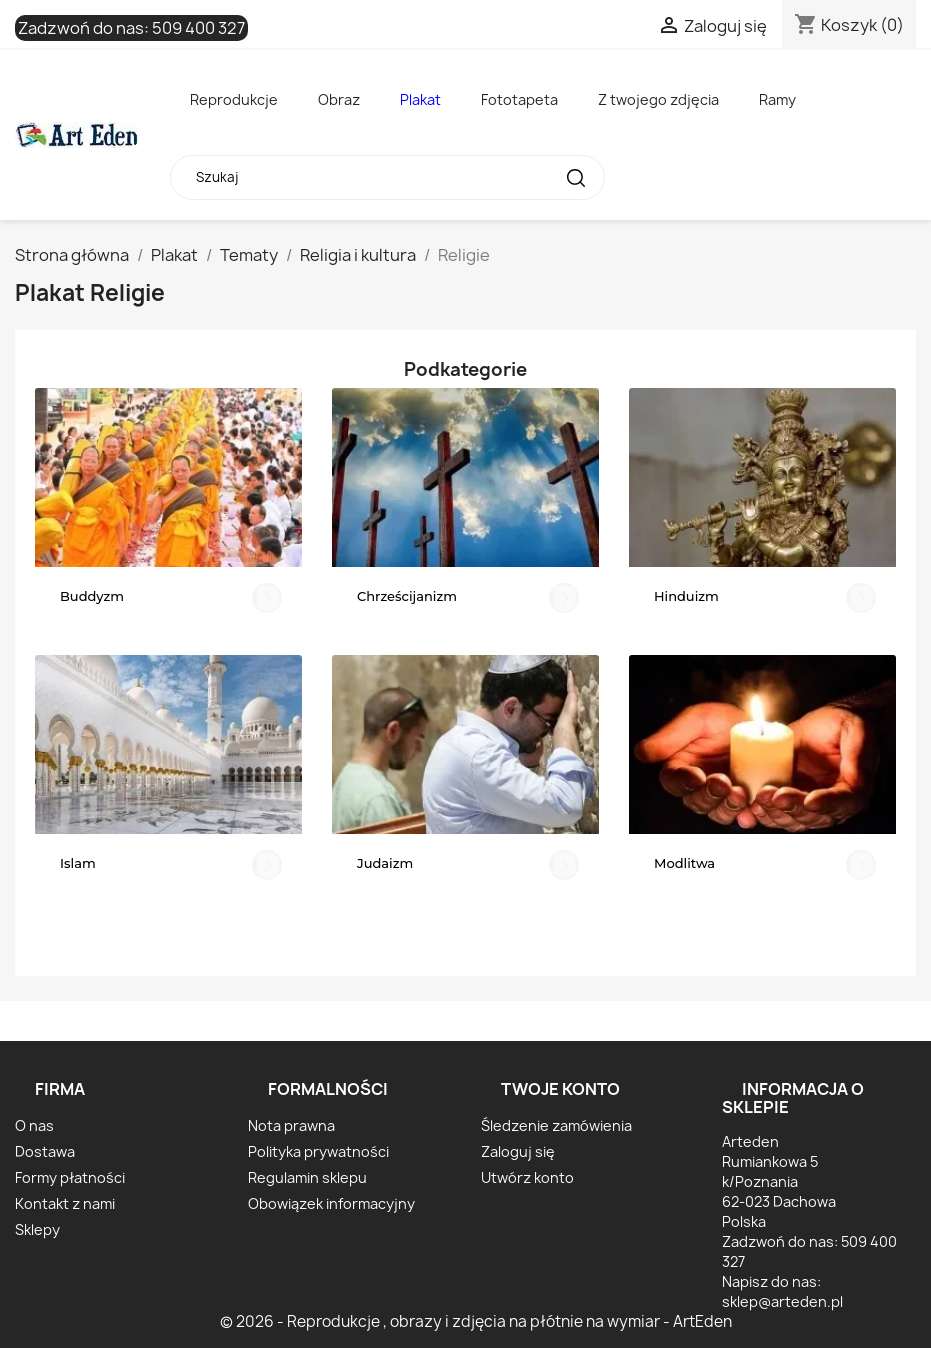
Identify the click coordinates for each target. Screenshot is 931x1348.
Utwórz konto (527, 1177)
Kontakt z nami (65, 1203)
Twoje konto (560, 1089)
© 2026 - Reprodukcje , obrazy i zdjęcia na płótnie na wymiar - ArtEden (476, 1321)
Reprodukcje (234, 99)
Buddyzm (92, 596)
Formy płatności (70, 1177)
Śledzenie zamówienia (556, 1125)
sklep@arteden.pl (782, 1301)
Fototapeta (519, 99)
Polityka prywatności (318, 1151)
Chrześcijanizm (407, 596)
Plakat (420, 99)
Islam (78, 863)
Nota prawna (291, 1125)
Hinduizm (686, 596)
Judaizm (385, 863)
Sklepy (37, 1229)
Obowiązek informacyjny (331, 1203)
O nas (34, 1125)
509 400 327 (198, 28)
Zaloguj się (518, 1151)
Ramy (777, 99)
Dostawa (45, 1151)
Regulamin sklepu (307, 1177)
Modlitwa (684, 863)
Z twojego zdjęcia (658, 99)
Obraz (339, 99)
